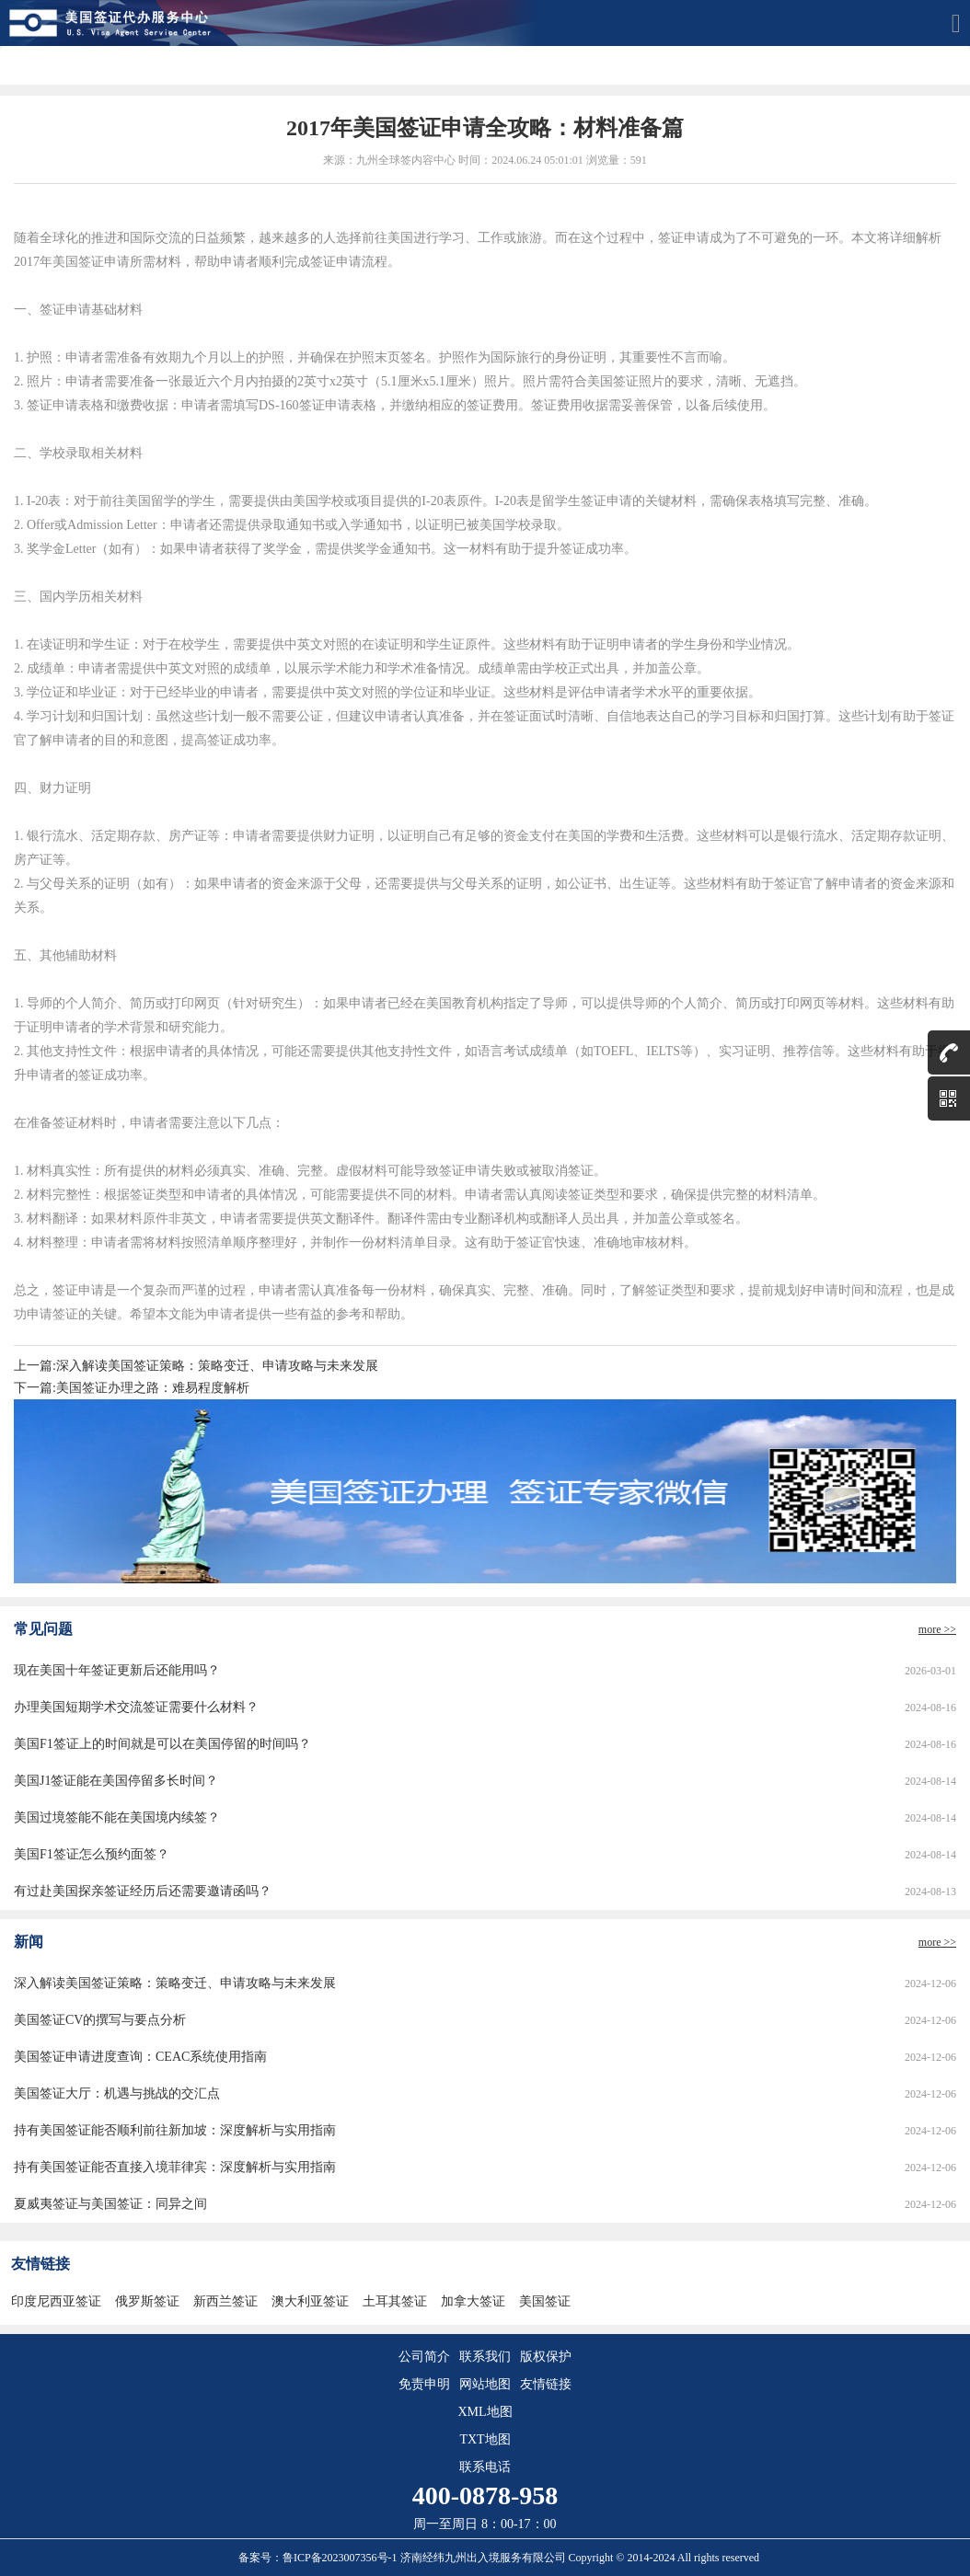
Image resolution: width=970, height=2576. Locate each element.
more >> (937, 1629)
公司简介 (424, 2356)
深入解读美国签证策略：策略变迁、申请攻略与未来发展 (175, 1983)
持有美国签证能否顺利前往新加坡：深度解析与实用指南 (175, 2130)
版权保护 (546, 2356)
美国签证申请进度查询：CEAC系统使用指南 (140, 2057)
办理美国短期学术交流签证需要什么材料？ (136, 1707)
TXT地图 (484, 2439)
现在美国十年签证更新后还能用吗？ (117, 1670)
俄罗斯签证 (147, 2301)
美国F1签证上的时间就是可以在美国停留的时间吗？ (162, 1744)
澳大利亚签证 (310, 2301)
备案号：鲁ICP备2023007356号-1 (319, 2557)
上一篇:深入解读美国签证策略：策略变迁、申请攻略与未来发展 (196, 1366)
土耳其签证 (395, 2301)
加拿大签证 (473, 2301)
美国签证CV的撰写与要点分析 (100, 2020)
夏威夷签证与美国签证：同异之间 (110, 2204)
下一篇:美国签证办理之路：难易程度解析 (131, 1388)
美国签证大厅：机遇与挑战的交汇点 (117, 2093)
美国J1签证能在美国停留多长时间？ (116, 1781)
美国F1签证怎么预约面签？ (91, 1854)
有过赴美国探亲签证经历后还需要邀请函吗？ (142, 1891)
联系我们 (485, 2356)
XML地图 (484, 2412)
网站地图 (485, 2384)
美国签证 (545, 2301)
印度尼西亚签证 (56, 2301)
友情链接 (546, 2384)
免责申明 (424, 2384)
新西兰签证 (225, 2301)
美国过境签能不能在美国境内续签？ (117, 1817)
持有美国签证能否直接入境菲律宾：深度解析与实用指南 (175, 2167)
